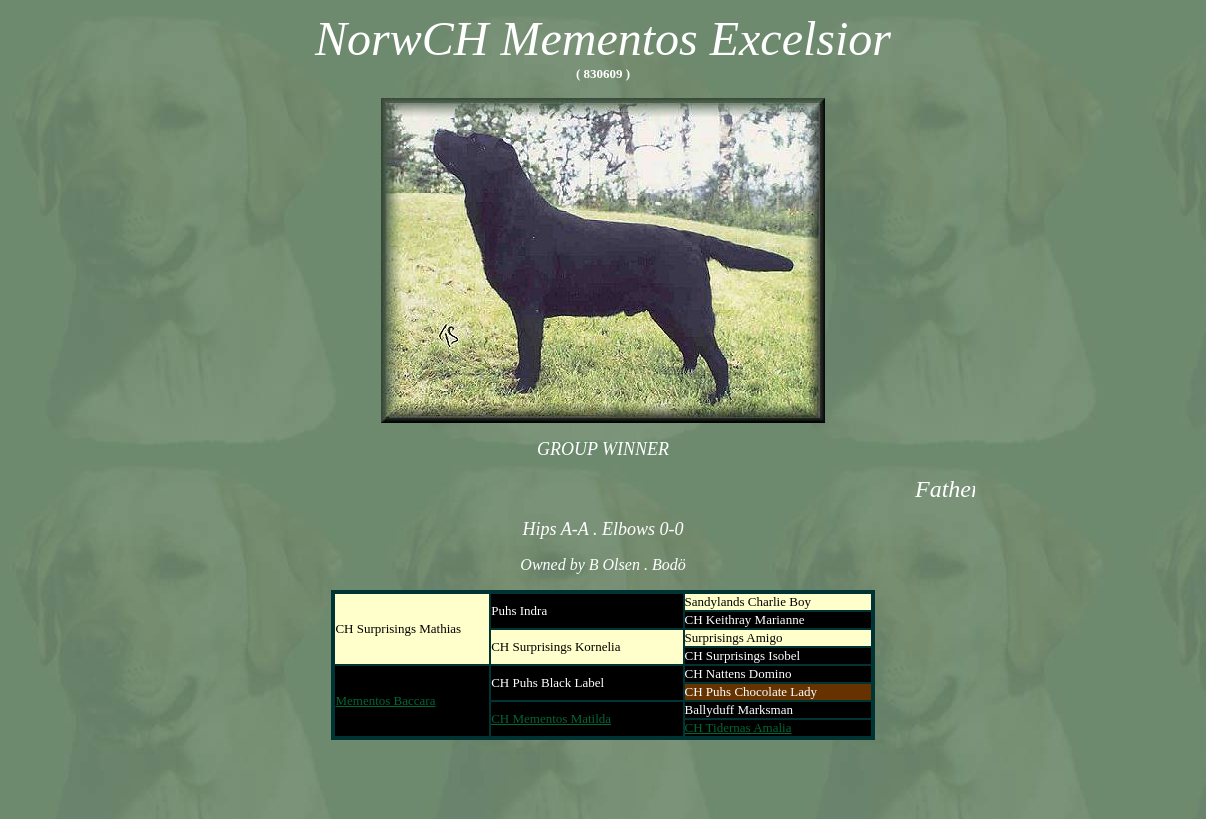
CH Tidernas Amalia (738, 727)
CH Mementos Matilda (551, 718)
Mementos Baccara (385, 700)
